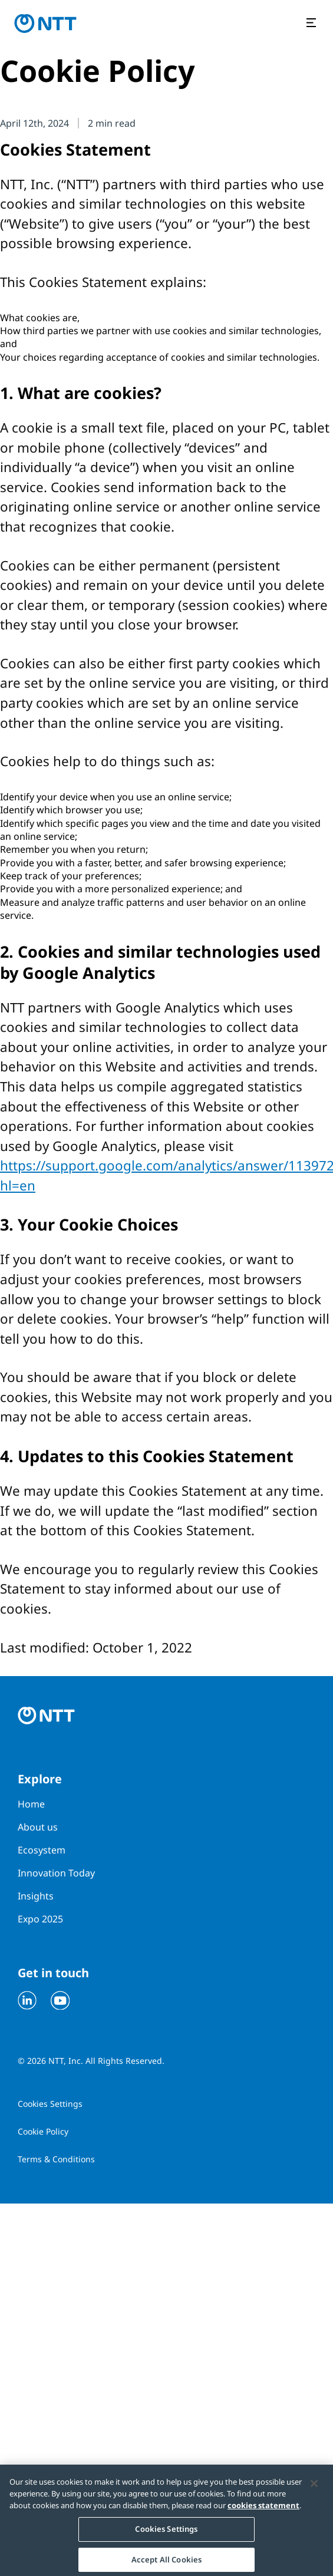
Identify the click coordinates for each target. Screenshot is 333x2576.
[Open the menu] (312, 23)
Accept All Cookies (166, 2563)
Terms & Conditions (56, 2159)
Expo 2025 (40, 1918)
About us (38, 1826)
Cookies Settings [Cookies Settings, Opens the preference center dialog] (166, 2532)
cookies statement (263, 2509)
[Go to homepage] (45, 23)
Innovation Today (56, 1872)
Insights (36, 1895)
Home (31, 1803)
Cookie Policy (43, 2131)
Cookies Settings (50, 2103)
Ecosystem (41, 1849)
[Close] (314, 2487)
